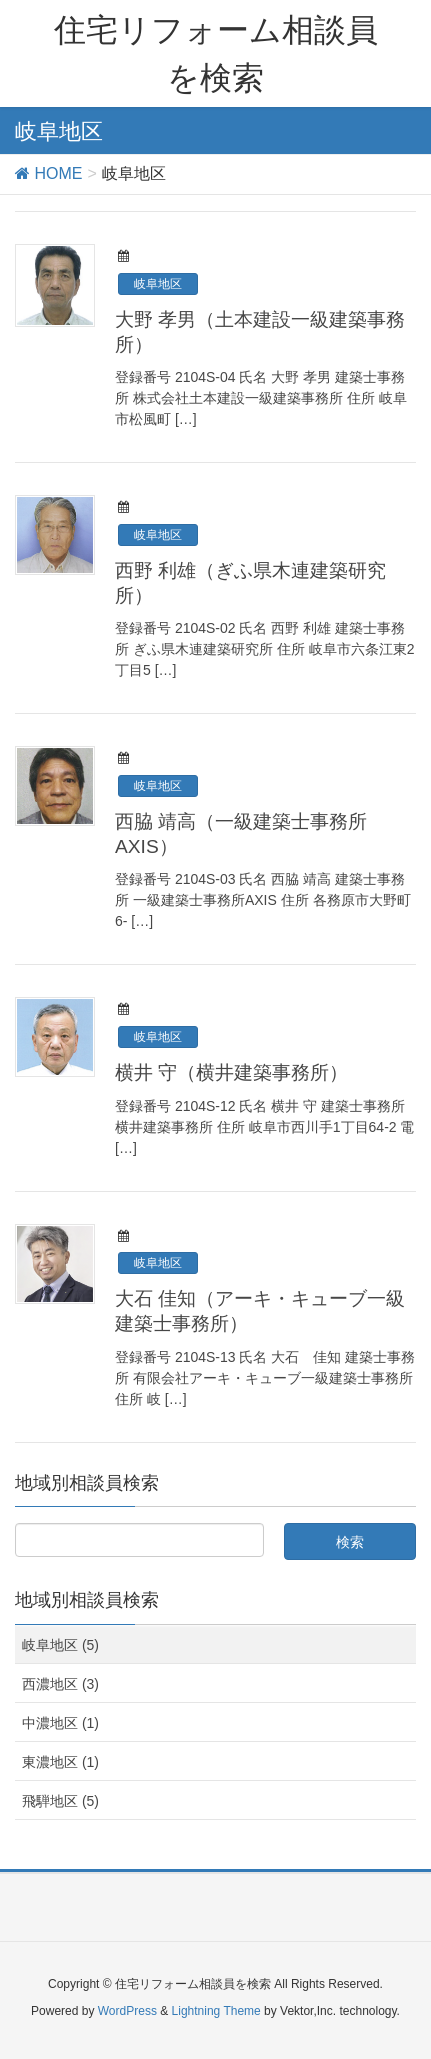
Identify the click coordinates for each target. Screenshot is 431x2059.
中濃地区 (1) (60, 1723)
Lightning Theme (216, 2011)
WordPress (127, 2011)
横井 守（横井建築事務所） (231, 1072)
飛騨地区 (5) (60, 1801)
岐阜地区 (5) (60, 1645)
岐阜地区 (158, 284)
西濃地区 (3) (60, 1684)
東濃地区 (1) (60, 1762)
